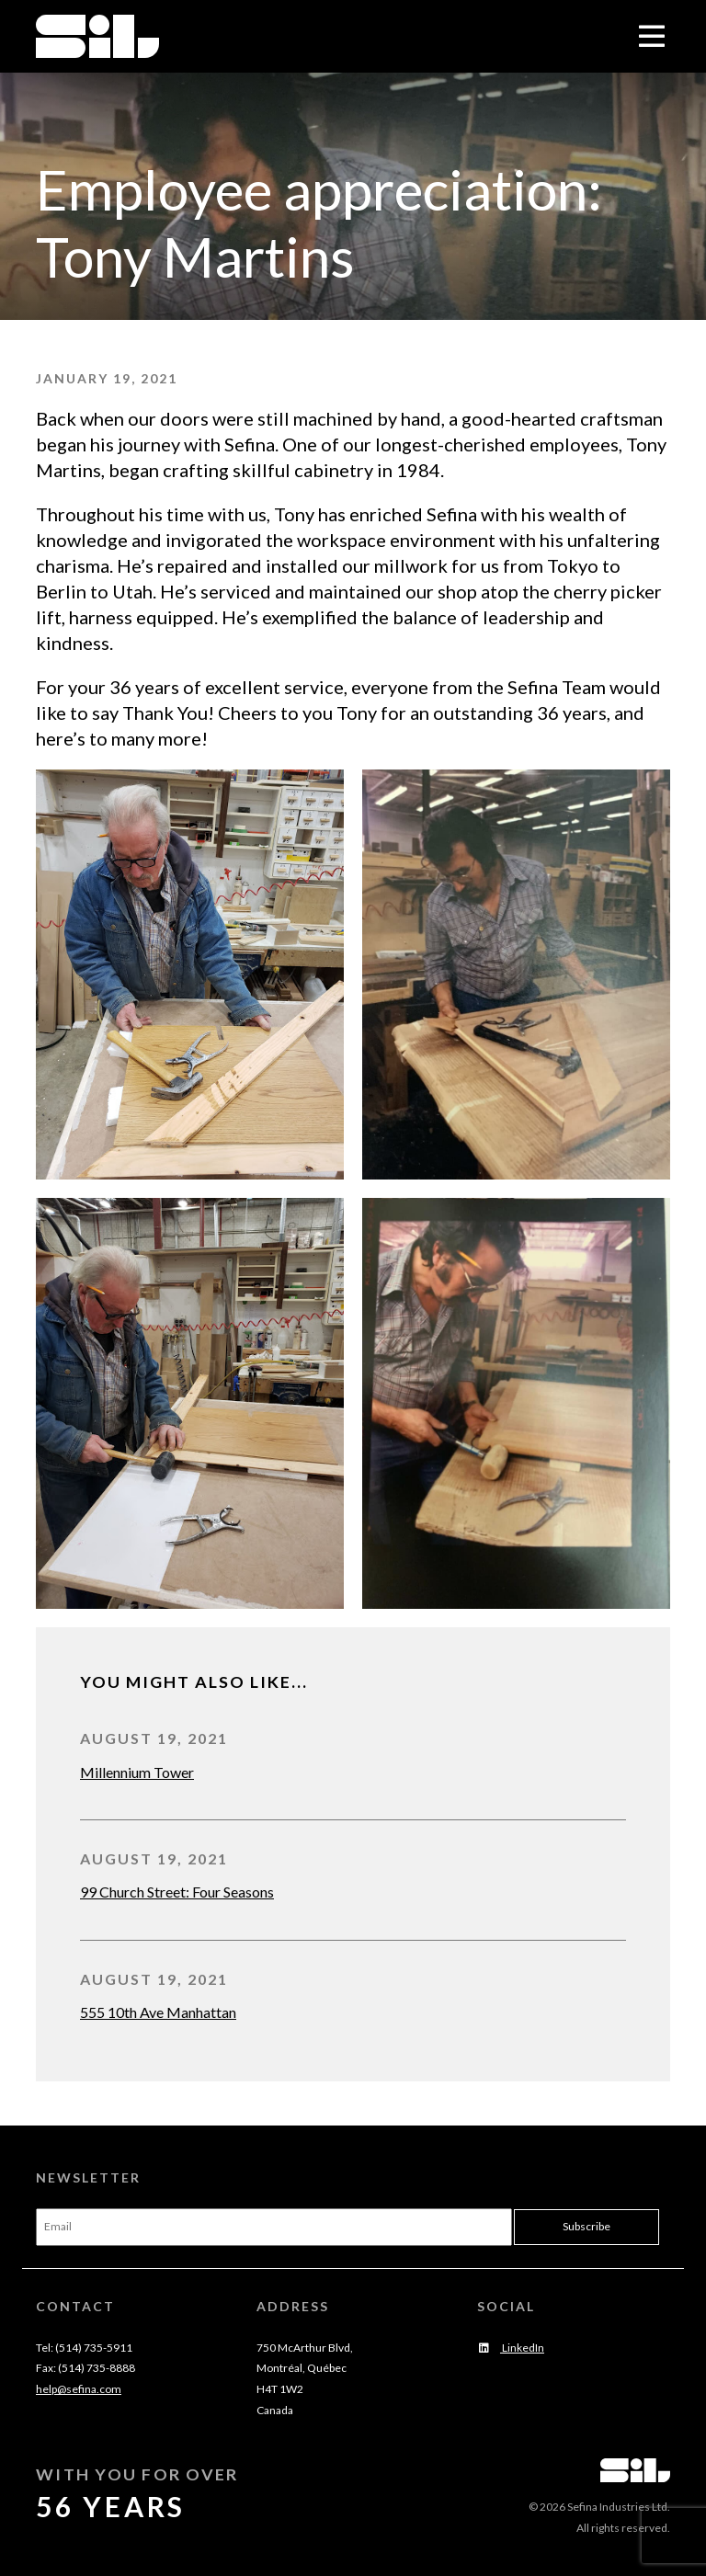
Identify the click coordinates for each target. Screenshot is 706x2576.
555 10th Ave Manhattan (158, 2012)
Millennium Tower (137, 1772)
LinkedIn (510, 2347)
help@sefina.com (78, 2389)
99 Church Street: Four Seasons (177, 1891)
